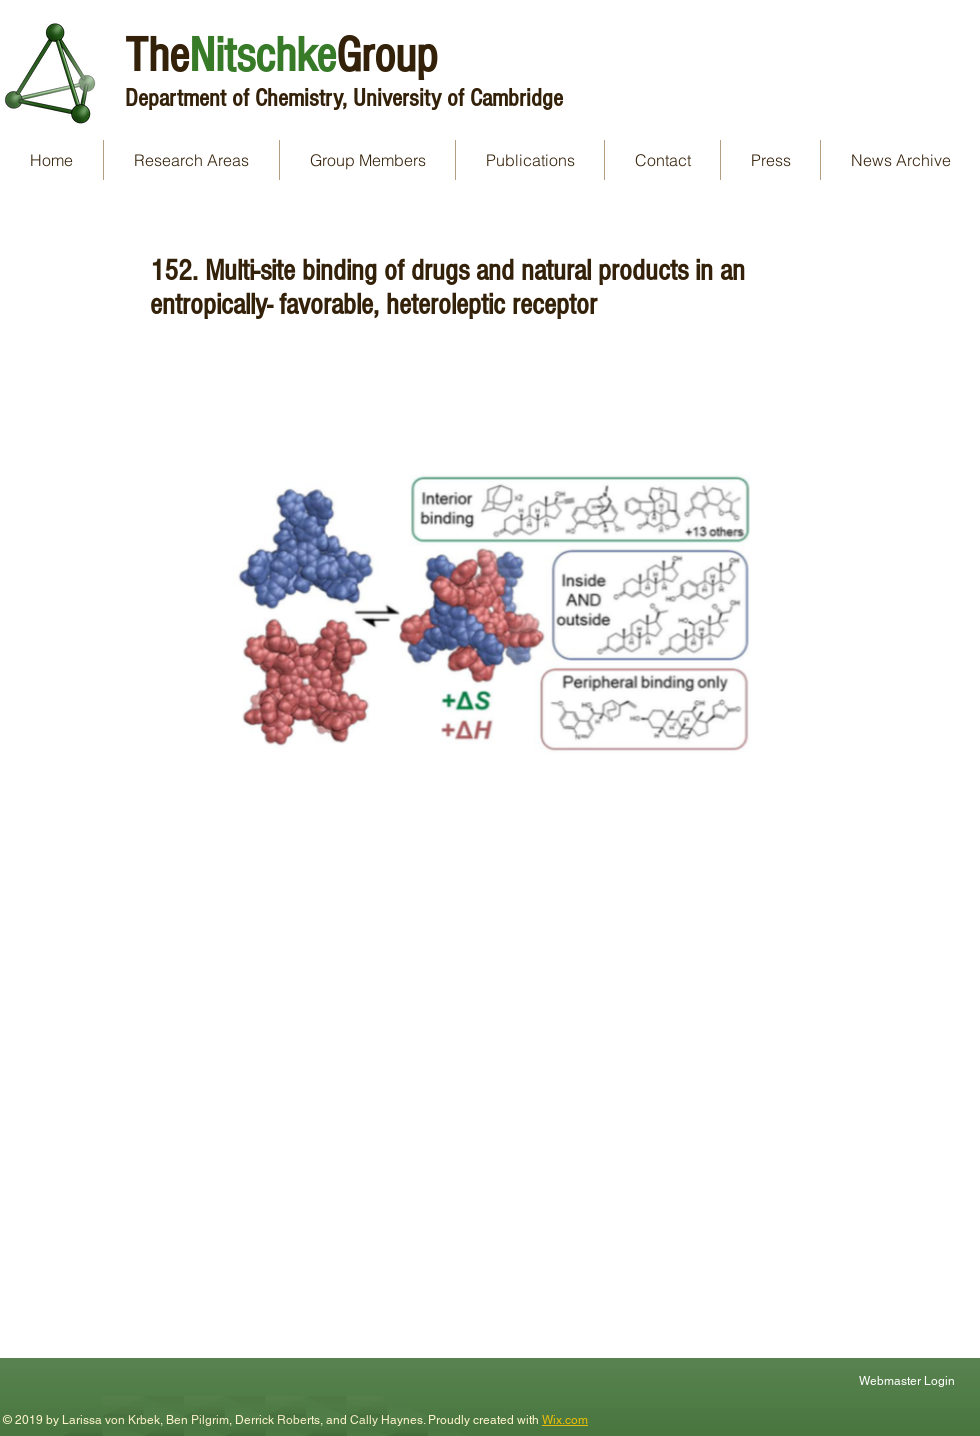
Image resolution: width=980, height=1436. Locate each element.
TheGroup (281, 56)
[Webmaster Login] (909, 1380)
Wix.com (565, 1420)
